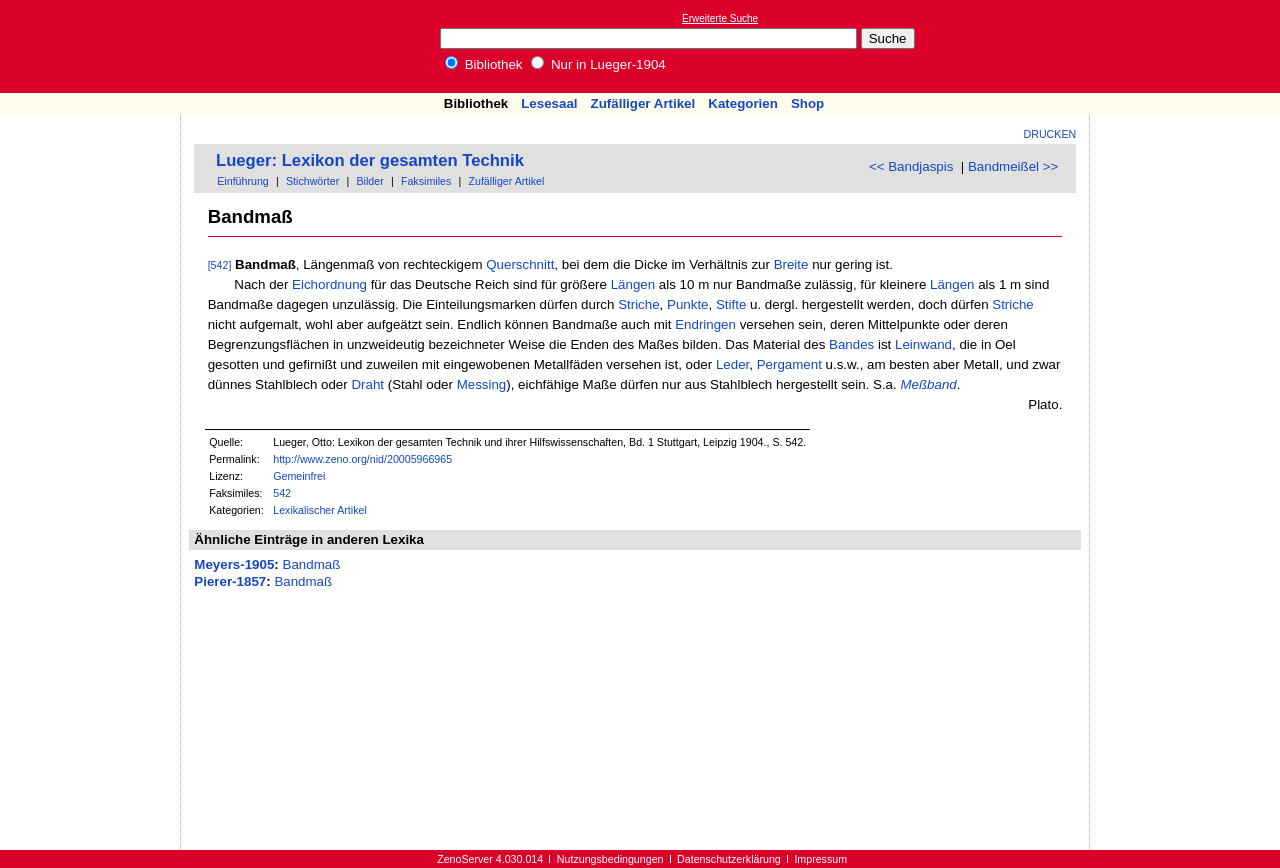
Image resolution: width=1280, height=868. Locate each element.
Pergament (789, 364)
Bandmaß (312, 564)
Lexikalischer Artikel (320, 510)
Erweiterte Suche (720, 18)
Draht (367, 384)
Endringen (705, 324)
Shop (807, 103)
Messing (482, 384)
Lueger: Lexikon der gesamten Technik (370, 160)
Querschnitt (520, 264)
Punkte (688, 304)
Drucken (1050, 134)
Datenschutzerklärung (729, 859)
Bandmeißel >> (1013, 166)
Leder (732, 364)
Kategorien (743, 103)
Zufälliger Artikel (643, 103)
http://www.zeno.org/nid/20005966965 (362, 459)
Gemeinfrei (299, 476)
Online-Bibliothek (95, 46)
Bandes (851, 344)
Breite (791, 264)
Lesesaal (549, 103)
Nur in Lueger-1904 (598, 64)
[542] (220, 265)
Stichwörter (312, 181)
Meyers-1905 (234, 564)
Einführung (243, 181)
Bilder (369, 181)
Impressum (820, 859)
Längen (633, 284)
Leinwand (923, 344)
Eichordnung (329, 284)
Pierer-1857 (230, 581)
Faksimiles (426, 181)
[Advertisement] (1188, 46)
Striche (638, 304)
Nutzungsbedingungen (610, 859)
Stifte (731, 304)
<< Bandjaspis (911, 166)
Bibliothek (484, 64)
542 (282, 493)
